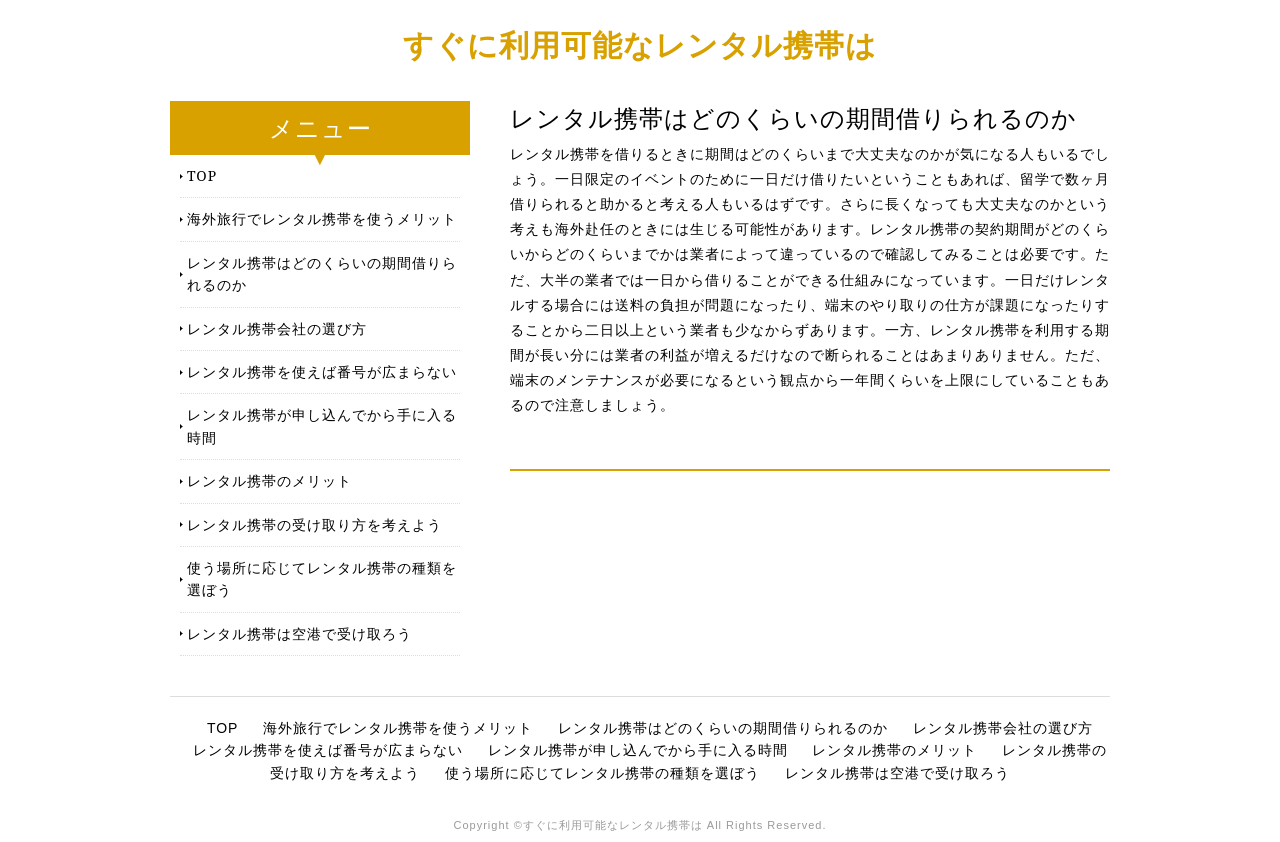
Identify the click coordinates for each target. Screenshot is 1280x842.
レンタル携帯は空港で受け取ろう (299, 633)
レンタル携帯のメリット (269, 480)
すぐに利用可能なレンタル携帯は (640, 44)
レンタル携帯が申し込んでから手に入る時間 (322, 425)
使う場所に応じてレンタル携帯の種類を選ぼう (322, 578)
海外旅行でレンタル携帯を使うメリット (322, 218)
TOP (202, 175)
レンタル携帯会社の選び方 (277, 328)
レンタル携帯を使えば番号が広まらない (322, 371)
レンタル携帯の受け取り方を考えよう (314, 524)
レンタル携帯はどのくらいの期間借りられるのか (322, 273)
